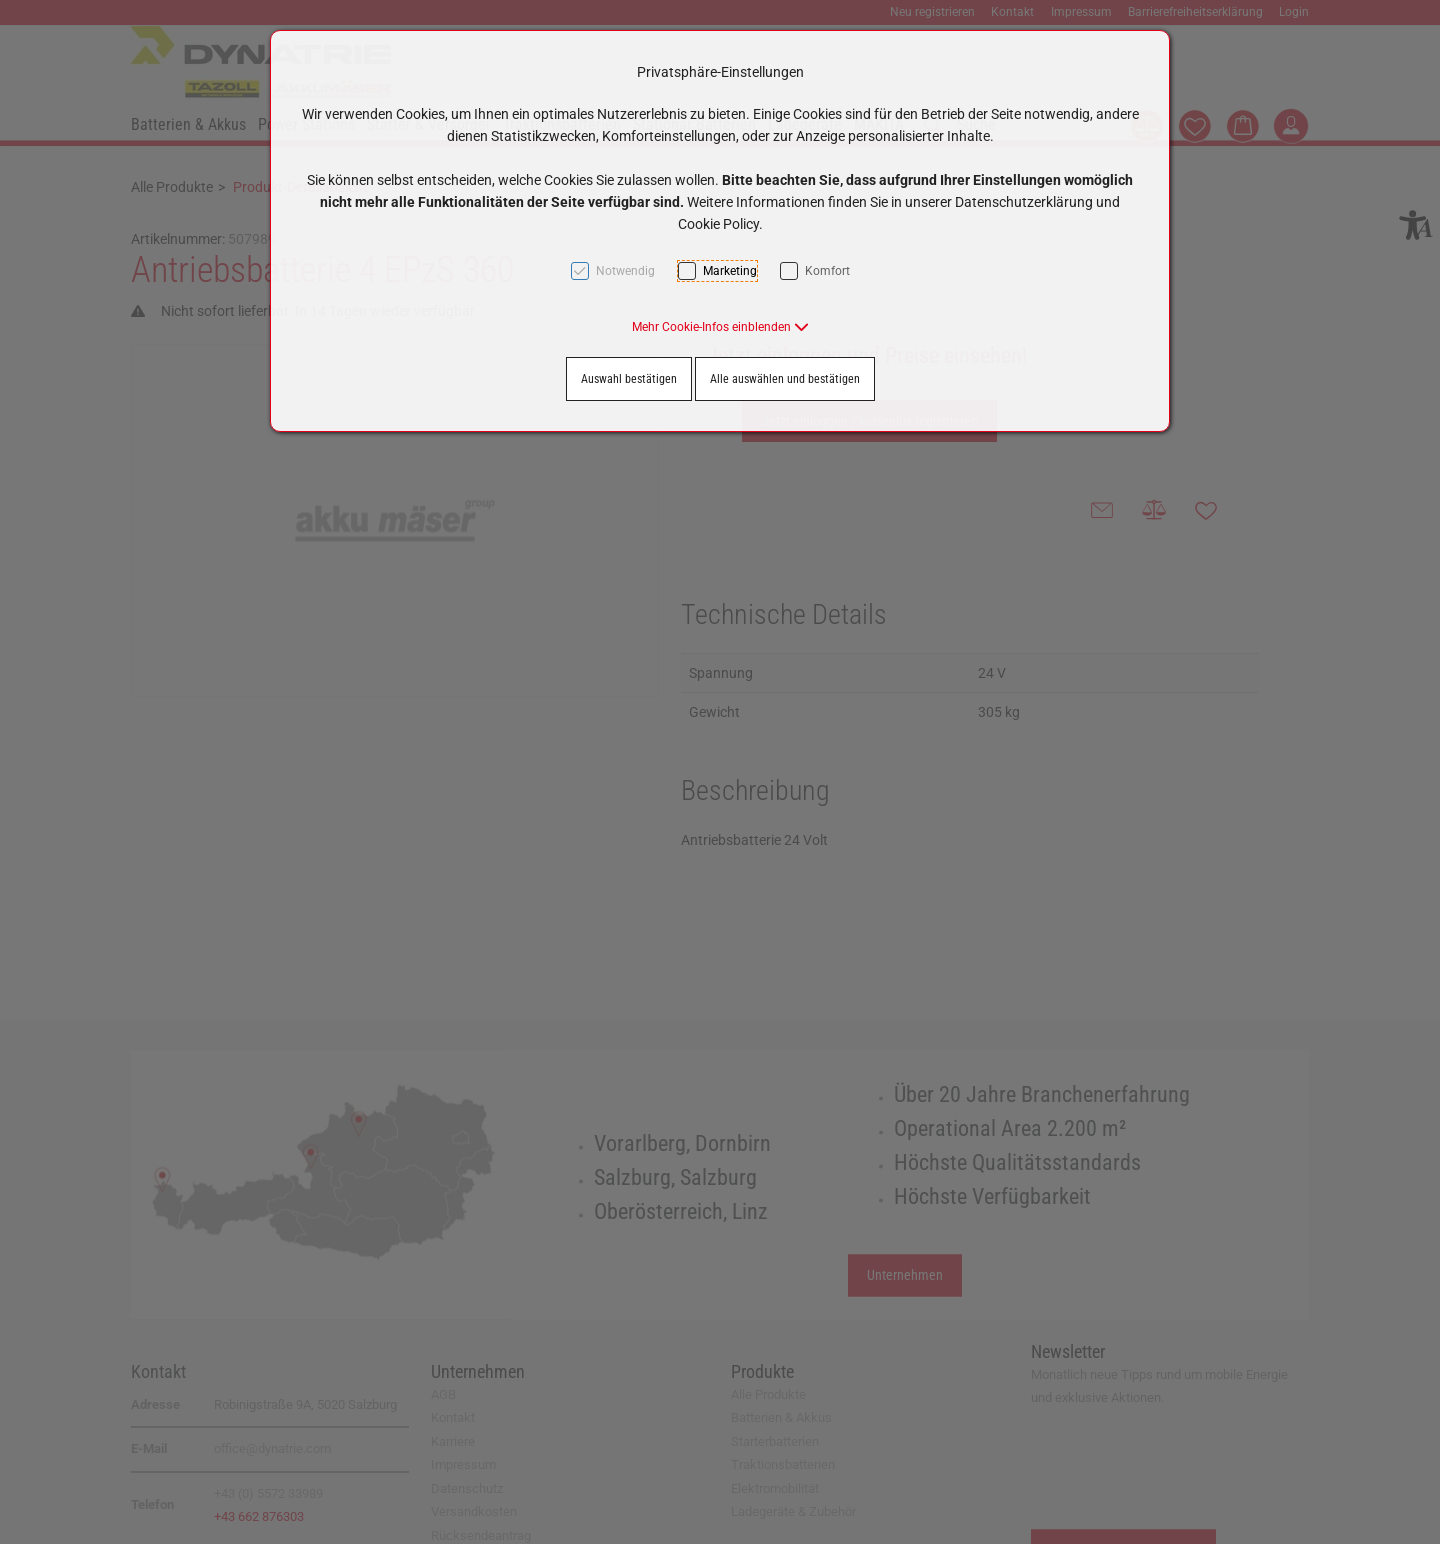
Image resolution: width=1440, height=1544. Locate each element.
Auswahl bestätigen (629, 379)
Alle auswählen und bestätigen (785, 379)
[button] (720, 327)
